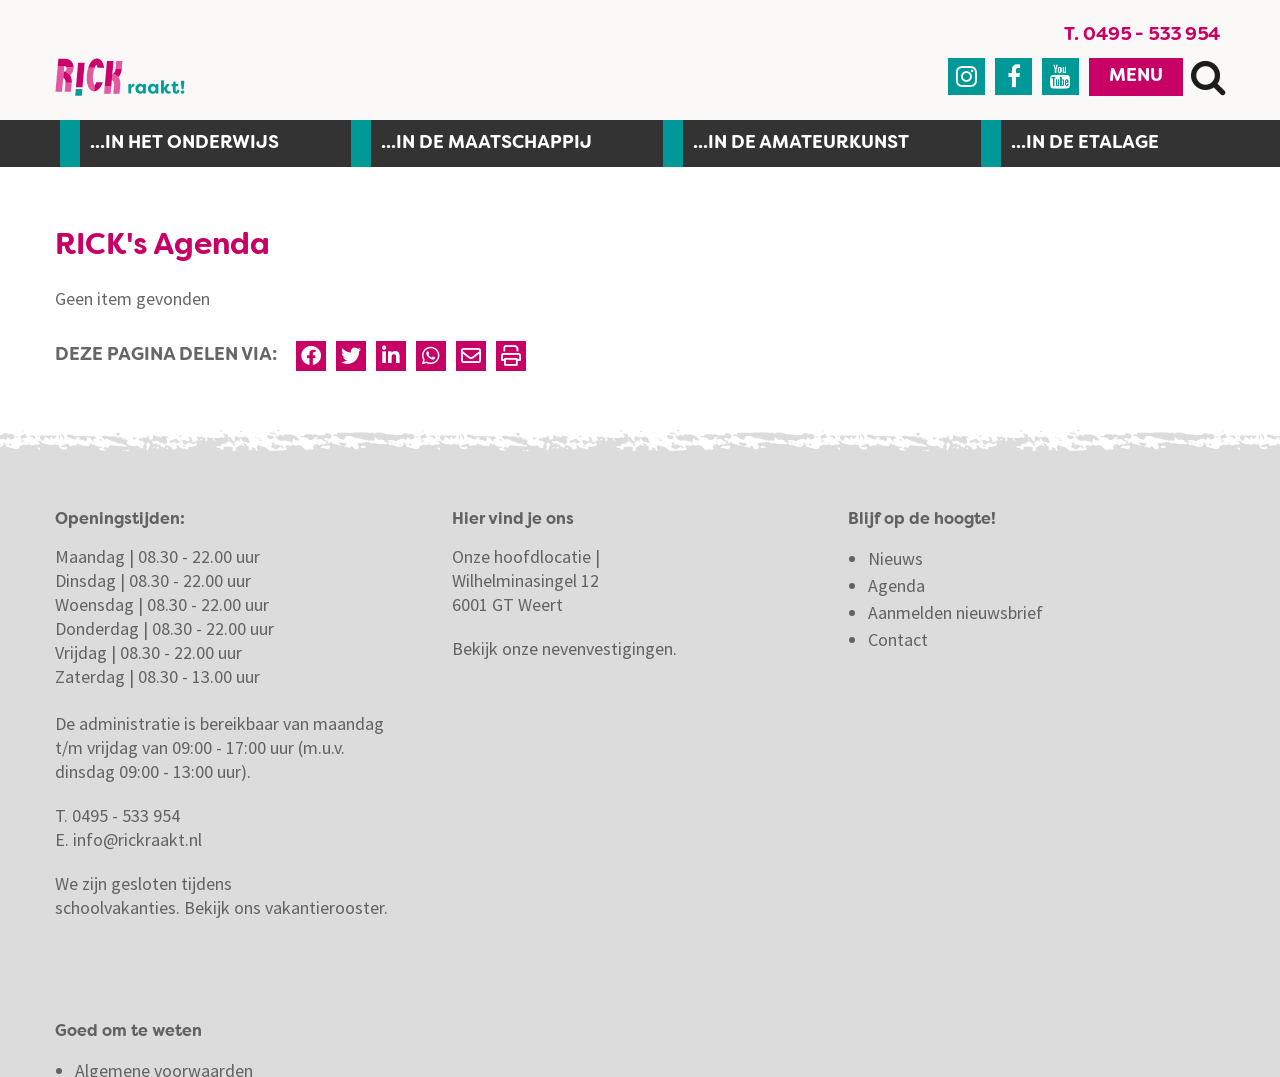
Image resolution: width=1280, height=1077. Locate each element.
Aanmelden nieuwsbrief (955, 612)
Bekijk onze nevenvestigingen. (566, 648)
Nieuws (895, 558)
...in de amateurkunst (801, 143)
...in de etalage (1085, 143)
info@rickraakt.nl (137, 839)
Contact (900, 639)
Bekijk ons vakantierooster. (286, 907)
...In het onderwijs (184, 143)
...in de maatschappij (486, 143)
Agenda (896, 585)
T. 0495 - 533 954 (1142, 35)
